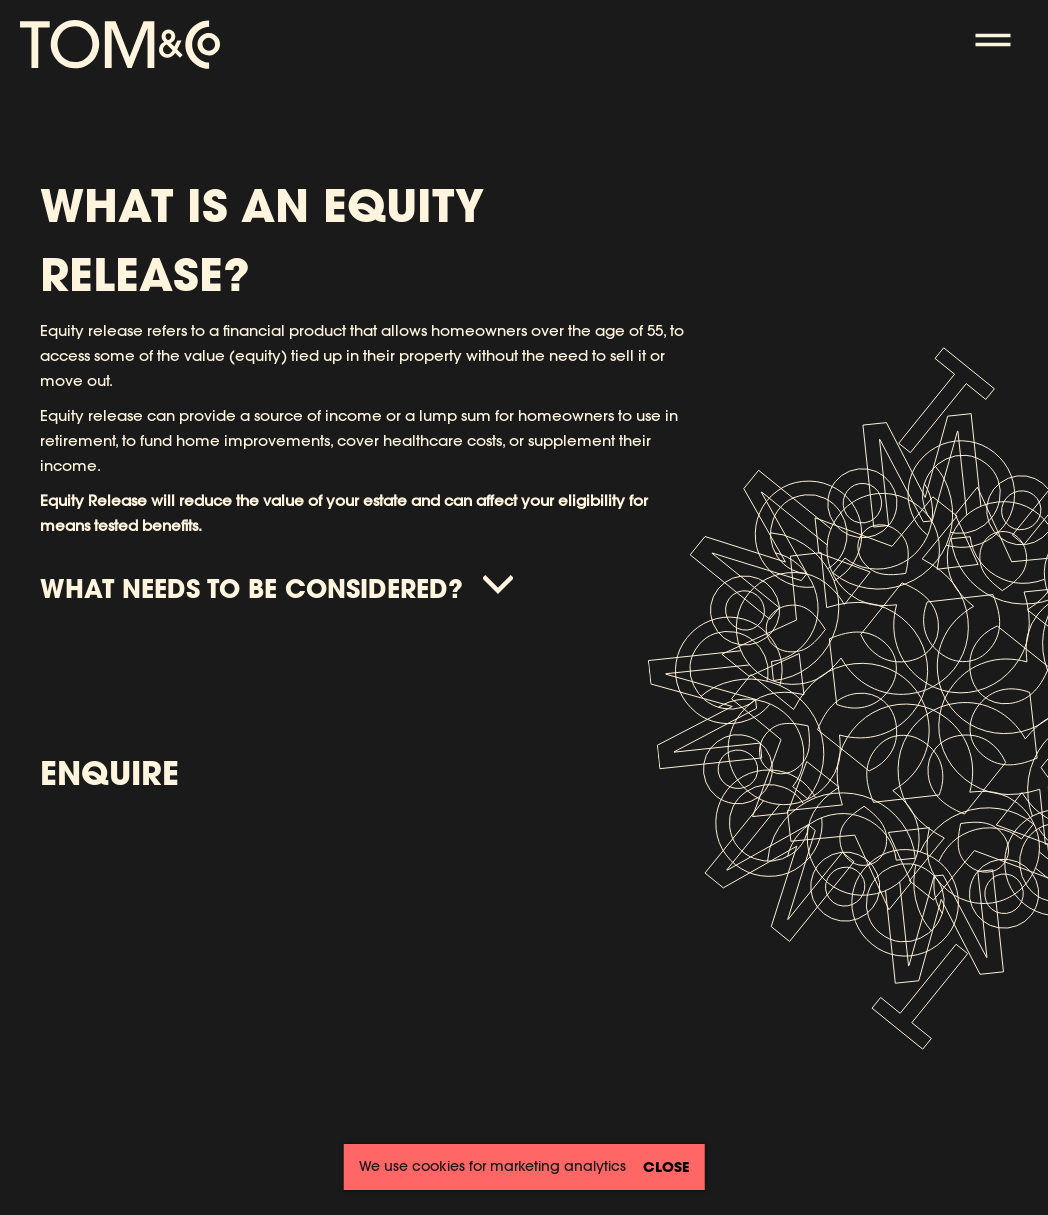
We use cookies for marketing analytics (492, 1166)
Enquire (109, 772)
